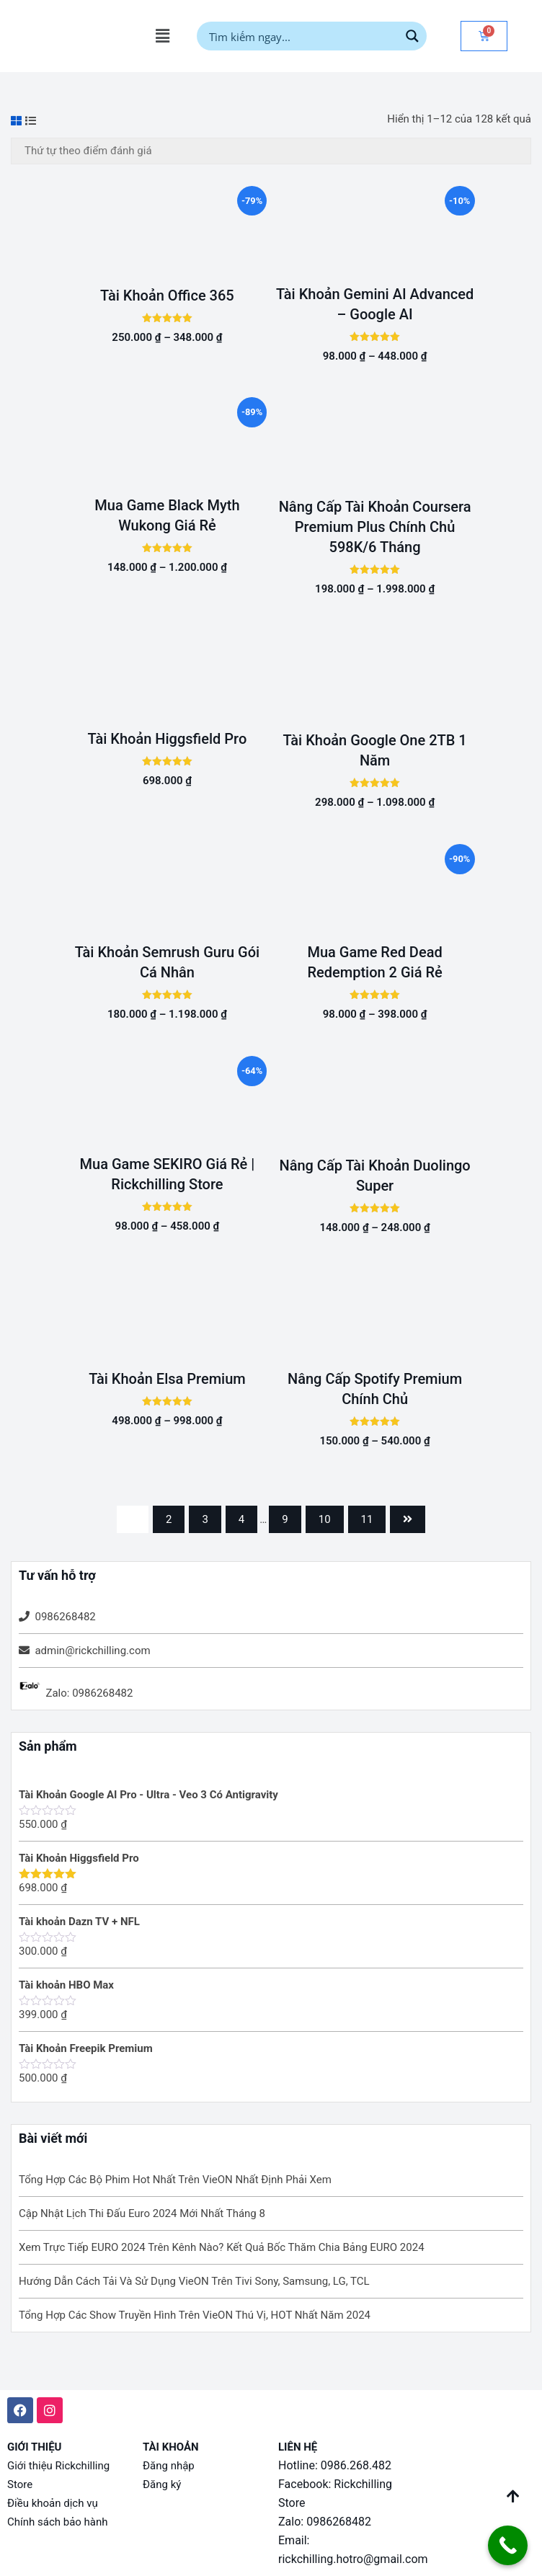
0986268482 (65, 1616)
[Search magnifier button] (412, 36)
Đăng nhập (169, 2465)
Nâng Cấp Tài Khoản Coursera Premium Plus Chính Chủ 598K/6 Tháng (375, 527)
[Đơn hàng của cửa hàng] (271, 151)
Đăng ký (162, 2484)
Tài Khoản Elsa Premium (167, 1378)
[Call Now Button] (508, 2545)
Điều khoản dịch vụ (52, 2503)
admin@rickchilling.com (92, 1650)
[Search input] (302, 36)
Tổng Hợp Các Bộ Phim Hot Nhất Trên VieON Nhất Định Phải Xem (175, 2179)
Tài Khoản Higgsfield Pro (167, 738)
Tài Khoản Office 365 (167, 295)
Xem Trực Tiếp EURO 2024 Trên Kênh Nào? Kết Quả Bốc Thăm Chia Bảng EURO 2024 (222, 2247)
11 (367, 1519)
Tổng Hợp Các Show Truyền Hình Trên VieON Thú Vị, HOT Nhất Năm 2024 (194, 2315)
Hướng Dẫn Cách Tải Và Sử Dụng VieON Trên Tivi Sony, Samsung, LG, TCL (194, 2281)
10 (325, 1519)
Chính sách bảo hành (57, 2521)
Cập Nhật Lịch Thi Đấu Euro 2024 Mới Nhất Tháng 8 (142, 2213)
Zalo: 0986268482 (89, 1693)
